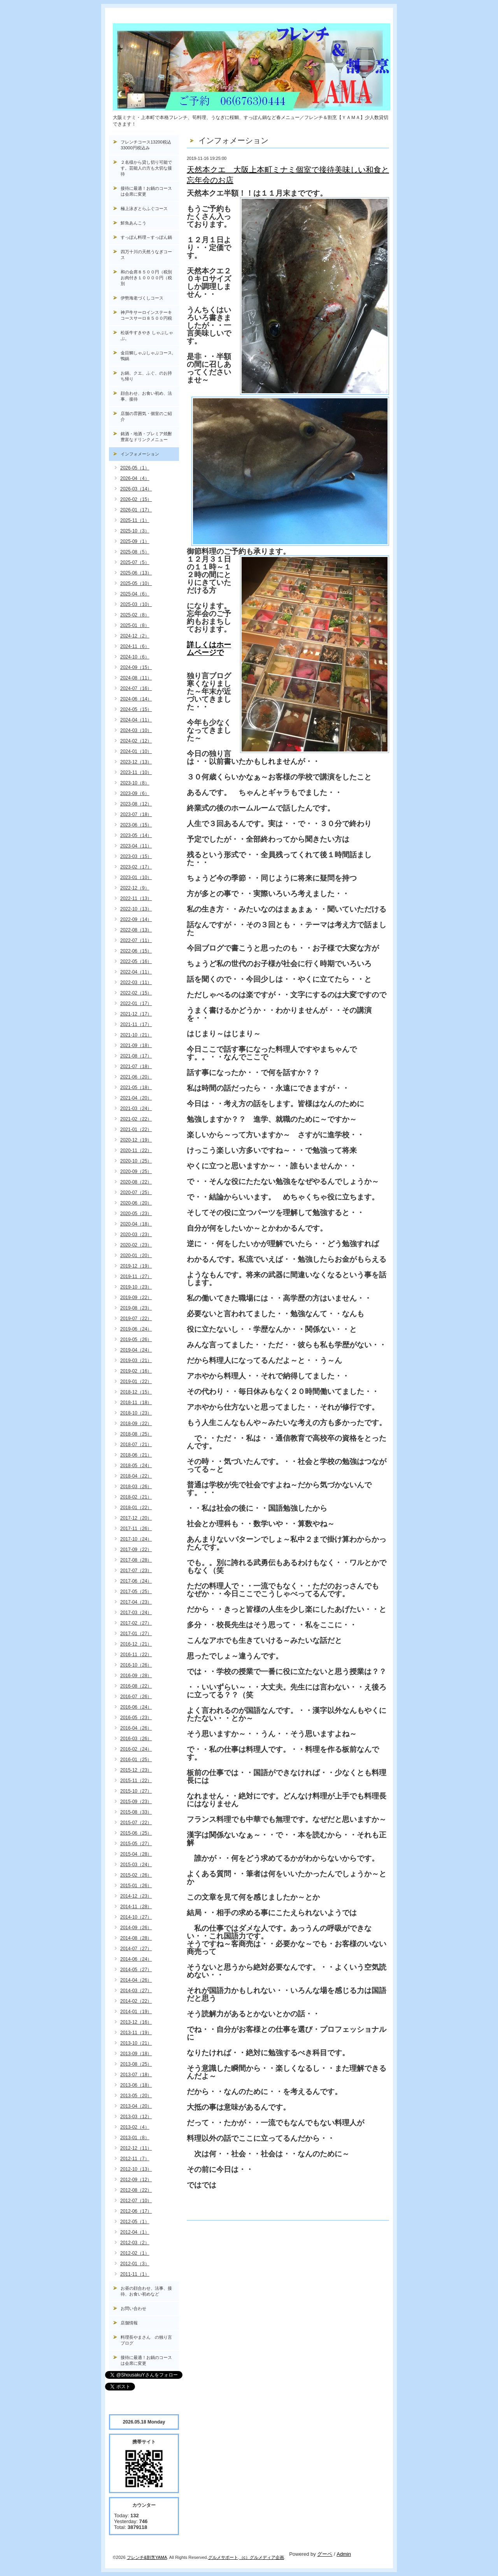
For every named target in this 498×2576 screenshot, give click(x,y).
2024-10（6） (134, 657)
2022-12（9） (134, 888)
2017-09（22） (136, 1549)
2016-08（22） (136, 1686)
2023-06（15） (136, 825)
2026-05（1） (134, 468)
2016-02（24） (136, 1749)
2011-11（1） (134, 2274)
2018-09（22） (136, 1423)
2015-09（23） (136, 1801)
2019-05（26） (136, 1339)
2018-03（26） (136, 1486)
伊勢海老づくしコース (142, 298)
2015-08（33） (136, 1812)
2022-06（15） (136, 951)
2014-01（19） (136, 2011)
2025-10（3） (134, 531)
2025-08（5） (134, 552)
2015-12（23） (136, 1770)
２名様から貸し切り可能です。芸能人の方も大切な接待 (146, 168)
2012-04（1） (134, 2232)
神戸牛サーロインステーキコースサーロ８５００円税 (146, 315)
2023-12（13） (136, 762)
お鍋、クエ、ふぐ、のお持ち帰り (146, 376)
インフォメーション (140, 454)
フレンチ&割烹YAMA (147, 2557)
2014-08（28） (136, 1938)
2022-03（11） (136, 982)
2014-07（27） (136, 1948)
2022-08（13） (136, 930)
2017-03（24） (136, 1612)
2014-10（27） (136, 1917)
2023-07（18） (136, 814)
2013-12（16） (136, 2022)
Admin (344, 2554)
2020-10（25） (136, 1161)
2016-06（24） (136, 1707)
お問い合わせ (133, 2308)
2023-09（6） (134, 793)
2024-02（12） (136, 741)
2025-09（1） (134, 541)
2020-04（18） (136, 1224)
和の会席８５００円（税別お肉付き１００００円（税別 (146, 278)
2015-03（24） (136, 1864)
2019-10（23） (136, 1287)
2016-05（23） (136, 1717)
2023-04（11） (136, 846)
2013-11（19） (136, 2032)
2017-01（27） (136, 1633)
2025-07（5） (134, 562)
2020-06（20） (136, 1203)
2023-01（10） (136, 877)
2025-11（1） (134, 520)
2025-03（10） (136, 604)
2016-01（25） (136, 1759)
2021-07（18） (136, 1066)
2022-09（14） (136, 919)
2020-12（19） (136, 1140)
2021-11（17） (136, 1024)
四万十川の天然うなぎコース (146, 254)
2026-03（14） (136, 489)
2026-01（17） (136, 510)
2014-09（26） (136, 1927)
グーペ (324, 2554)
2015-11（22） (136, 1780)
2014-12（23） (136, 1896)
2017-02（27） (136, 1623)
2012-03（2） (134, 2242)
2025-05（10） (136, 583)
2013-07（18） (136, 2074)
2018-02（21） (136, 1497)
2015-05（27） (136, 1843)
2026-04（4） (134, 478)
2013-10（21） (136, 2043)
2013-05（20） (136, 2095)
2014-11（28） (136, 1906)
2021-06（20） (136, 1077)
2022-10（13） (136, 909)
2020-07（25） (136, 1192)
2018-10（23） (136, 1413)
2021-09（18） (136, 1045)
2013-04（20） (136, 2106)
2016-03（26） (136, 1738)
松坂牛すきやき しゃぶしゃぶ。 (147, 335)
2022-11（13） (136, 898)
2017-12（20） (136, 1518)
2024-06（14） (136, 699)
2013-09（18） (136, 2053)
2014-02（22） (136, 2001)
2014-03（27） (136, 1990)
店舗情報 (129, 2322)
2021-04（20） (136, 1098)
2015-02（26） (136, 1875)
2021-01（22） (136, 1129)
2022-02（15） (136, 993)
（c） (244, 2557)
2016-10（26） (136, 1665)
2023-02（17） (136, 867)
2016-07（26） (136, 1696)
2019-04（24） (136, 1350)
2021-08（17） (136, 1056)
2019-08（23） (136, 1308)
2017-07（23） (136, 1570)
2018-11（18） (136, 1402)
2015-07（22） (136, 1822)
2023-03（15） (136, 856)
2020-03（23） (136, 1234)
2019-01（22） (136, 1381)
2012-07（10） (136, 2200)
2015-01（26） (136, 1885)
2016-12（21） (136, 1644)
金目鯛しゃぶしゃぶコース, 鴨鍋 (149, 355)
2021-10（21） (136, 1035)
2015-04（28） (136, 1854)
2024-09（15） (136, 667)
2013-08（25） (136, 2064)
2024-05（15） (136, 709)
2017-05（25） (136, 1591)
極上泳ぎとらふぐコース (144, 208)
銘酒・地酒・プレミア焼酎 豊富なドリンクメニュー (150, 436)
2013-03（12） (136, 2116)
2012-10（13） (136, 2169)
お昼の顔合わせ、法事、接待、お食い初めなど (146, 2291)
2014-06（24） (136, 1959)
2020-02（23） (136, 1245)
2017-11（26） (136, 1528)
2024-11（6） (134, 646)
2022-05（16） (136, 961)
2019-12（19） (136, 1266)
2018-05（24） (136, 1465)
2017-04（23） (136, 1602)
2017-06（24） (136, 1581)
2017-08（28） (136, 1560)
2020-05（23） (136, 1213)
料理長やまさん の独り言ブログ (146, 2340)
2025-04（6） (134, 594)
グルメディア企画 (267, 2557)
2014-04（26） (136, 1980)
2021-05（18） (136, 1087)
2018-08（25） (136, 1434)
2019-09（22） (136, 1297)
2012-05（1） (134, 2221)
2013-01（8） (134, 2137)
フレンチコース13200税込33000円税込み (146, 145)
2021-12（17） (136, 1014)
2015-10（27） (136, 1791)
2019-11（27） (136, 1276)
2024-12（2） (134, 636)
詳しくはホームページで (209, 649)
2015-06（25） (136, 1833)
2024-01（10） (136, 751)
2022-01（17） (136, 1003)
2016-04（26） (136, 1728)
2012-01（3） (134, 2263)
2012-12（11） (136, 2148)
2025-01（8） (134, 625)
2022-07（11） (136, 940)
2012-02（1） (134, 2253)
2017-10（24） (136, 1539)
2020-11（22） (136, 1150)
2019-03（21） (136, 1360)
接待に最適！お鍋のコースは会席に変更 (146, 191)
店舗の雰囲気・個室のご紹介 (146, 416)
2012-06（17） (136, 2211)
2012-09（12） (136, 2179)
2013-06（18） (136, 2085)
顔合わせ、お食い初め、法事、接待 (146, 396)
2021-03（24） (136, 1108)
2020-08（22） (136, 1182)
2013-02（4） (134, 2127)
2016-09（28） (136, 1675)
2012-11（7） (134, 2158)
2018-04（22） (136, 1476)
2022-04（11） (136, 972)
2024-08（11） (136, 678)
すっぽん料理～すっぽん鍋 (146, 237)
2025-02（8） (134, 615)
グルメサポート (223, 2557)
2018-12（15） (136, 1392)
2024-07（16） (136, 688)
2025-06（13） (136, 573)
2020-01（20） (136, 1255)
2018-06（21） (136, 1455)
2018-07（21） (136, 1444)
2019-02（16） (136, 1371)
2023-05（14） (136, 835)
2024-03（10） (136, 730)
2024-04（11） (136, 720)
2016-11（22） (136, 1654)
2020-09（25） (136, 1171)
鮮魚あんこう (133, 223)
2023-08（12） (136, 804)
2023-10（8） (134, 783)
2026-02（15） (136, 499)
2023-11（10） (136, 772)
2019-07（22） (136, 1318)
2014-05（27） (136, 1969)
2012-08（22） (136, 2190)
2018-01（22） (136, 1507)
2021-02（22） (136, 1119)
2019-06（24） (136, 1329)
